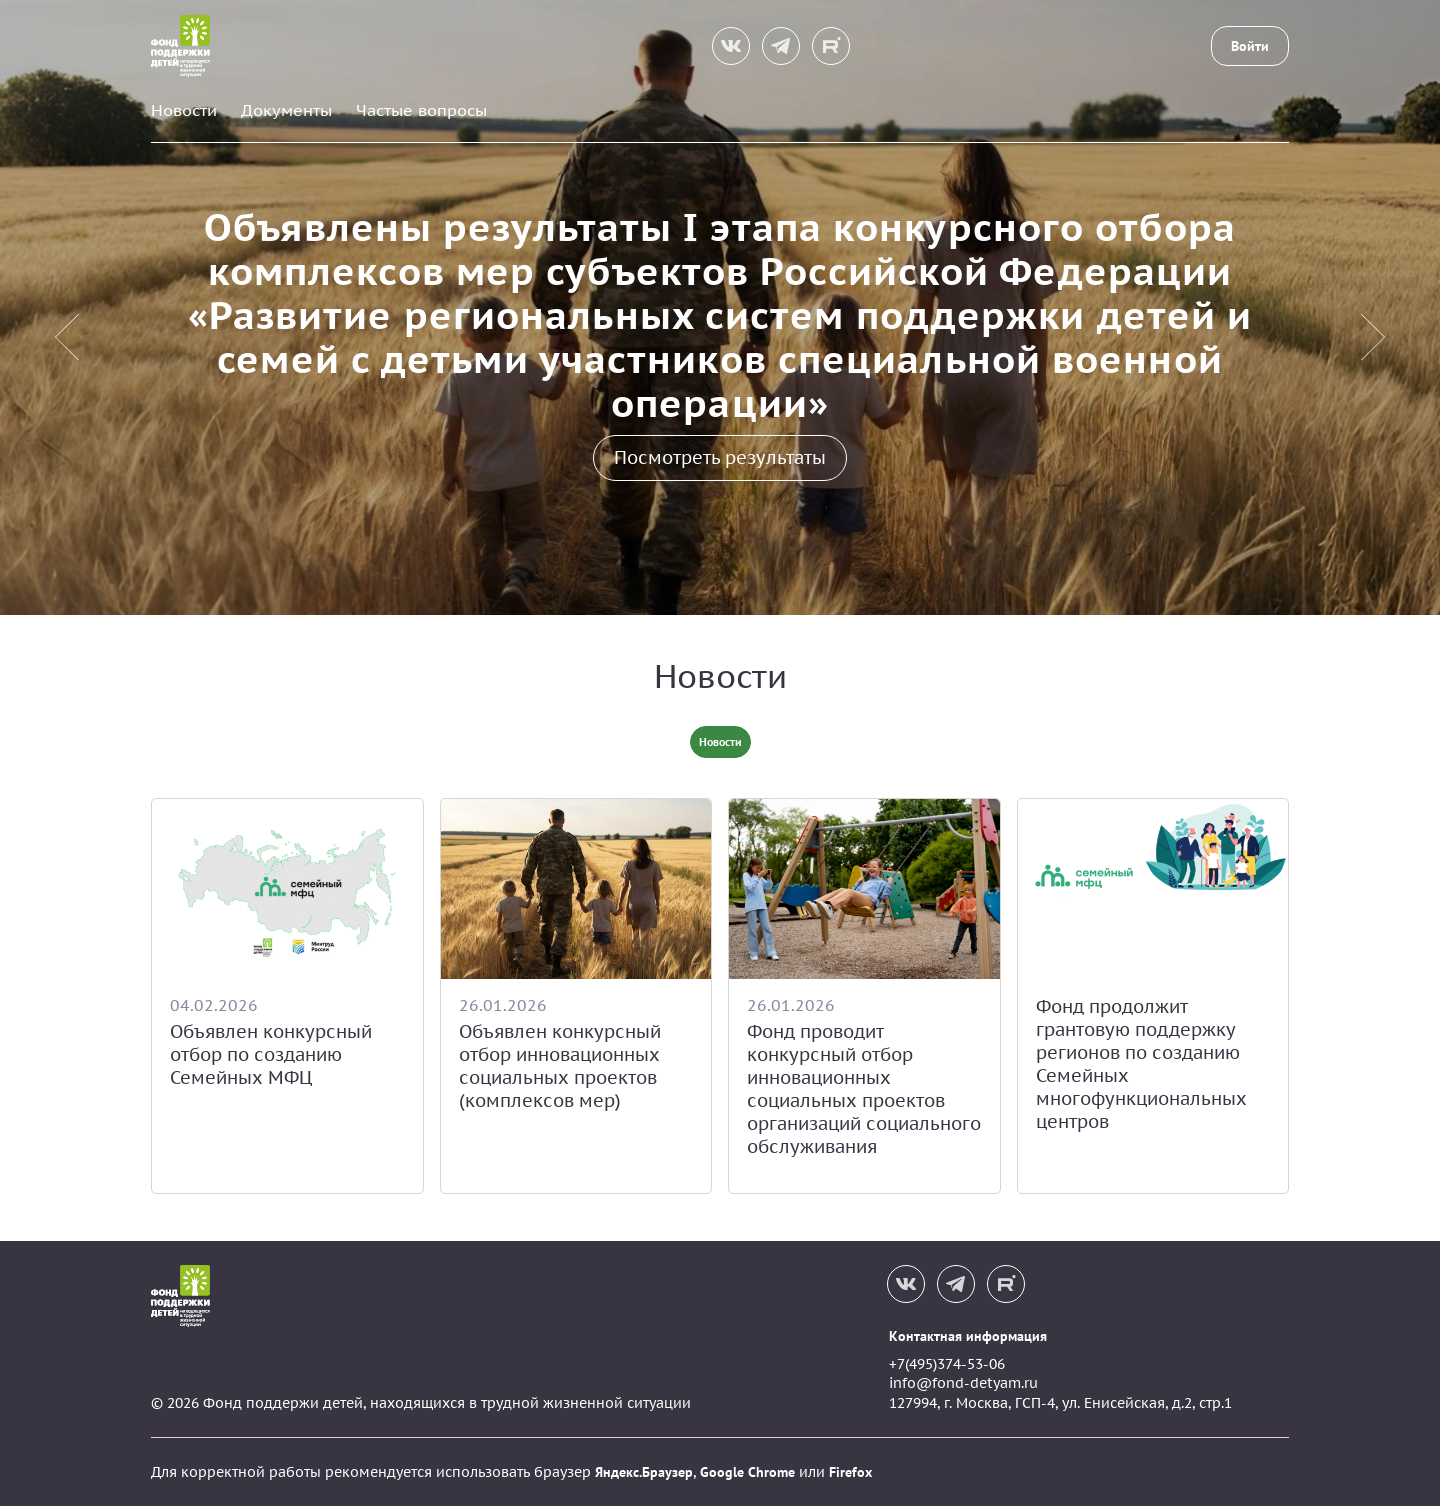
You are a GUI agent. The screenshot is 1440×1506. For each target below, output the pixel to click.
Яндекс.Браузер (644, 1472)
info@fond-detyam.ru (963, 1383)
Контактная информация (968, 1336)
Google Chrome (747, 1472)
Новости (184, 110)
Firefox (850, 1472)
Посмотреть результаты (720, 457)
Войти (1250, 46)
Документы (286, 110)
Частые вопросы (421, 110)
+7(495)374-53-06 (947, 1364)
